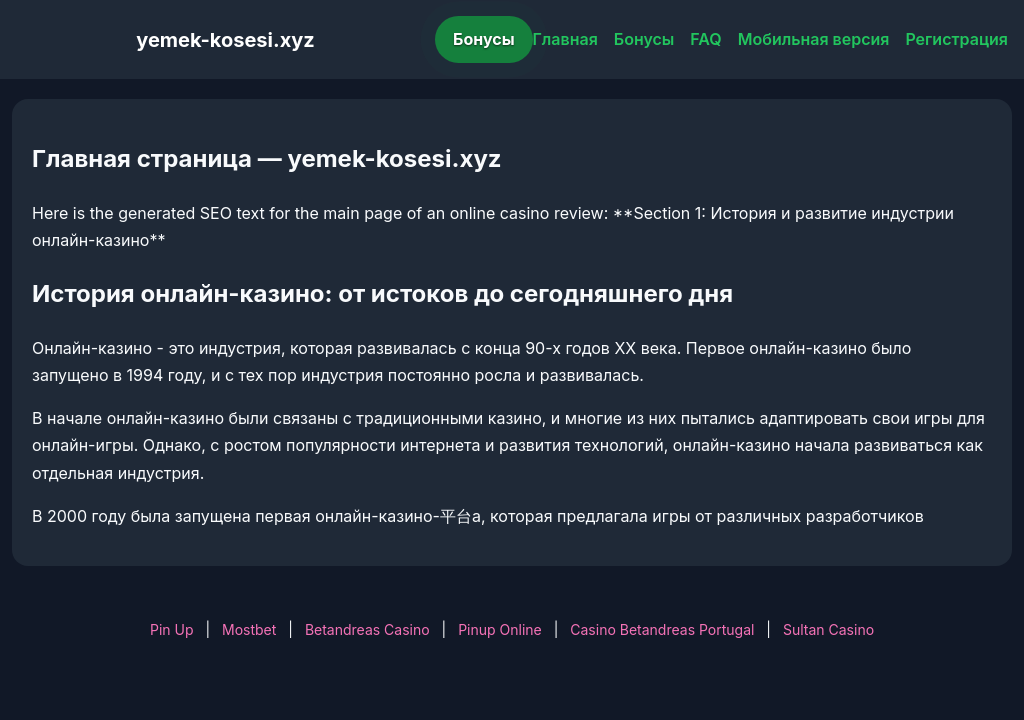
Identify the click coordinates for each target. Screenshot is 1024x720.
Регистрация (956, 39)
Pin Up (172, 629)
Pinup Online (500, 629)
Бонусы (484, 39)
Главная (565, 39)
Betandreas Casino (367, 629)
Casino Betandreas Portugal (662, 629)
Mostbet (249, 629)
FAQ (705, 39)
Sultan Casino (828, 629)
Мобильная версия (814, 39)
